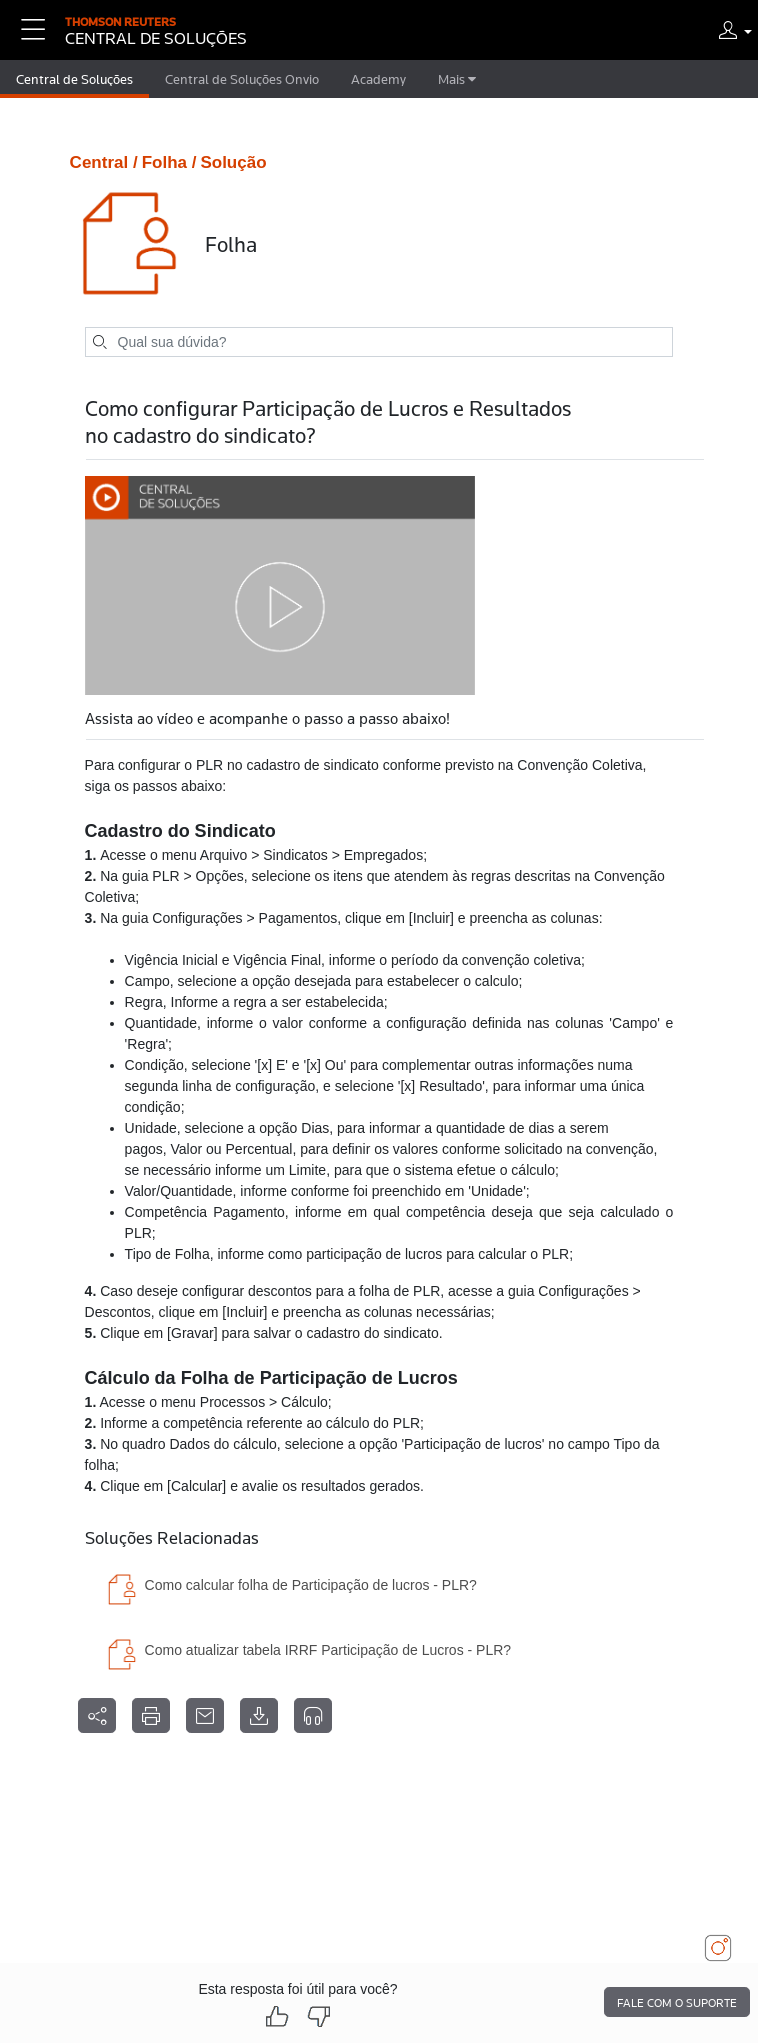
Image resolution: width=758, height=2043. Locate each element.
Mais (457, 79)
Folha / (169, 162)
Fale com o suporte (677, 2003)
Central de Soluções (74, 79)
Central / (104, 162)
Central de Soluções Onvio (242, 79)
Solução (233, 162)
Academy (378, 79)
